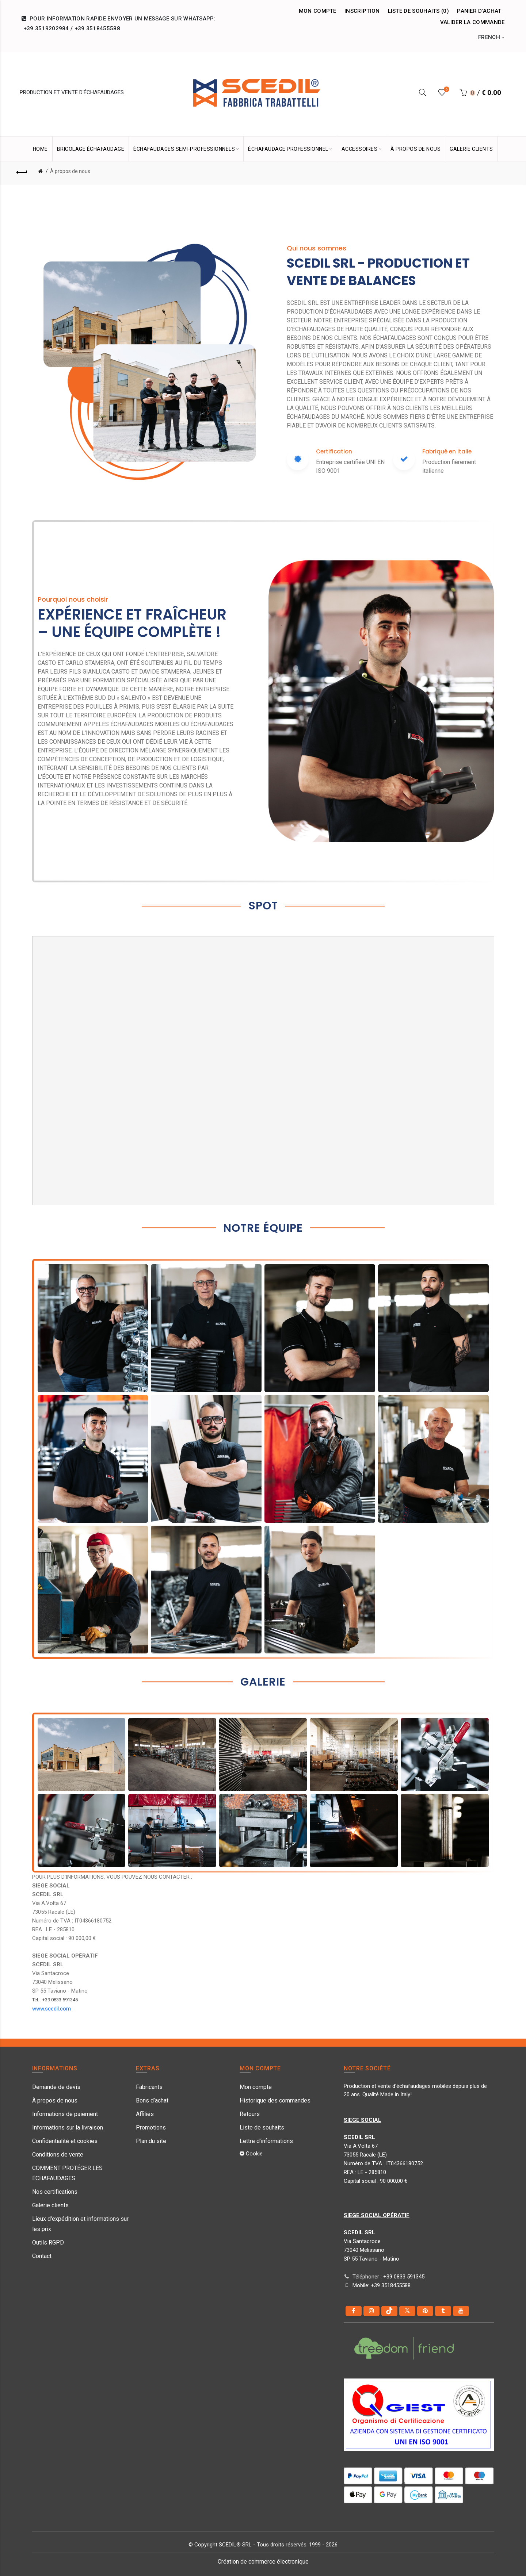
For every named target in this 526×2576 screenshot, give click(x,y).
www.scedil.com (51, 2008)
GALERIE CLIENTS (471, 149)
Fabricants (149, 2087)
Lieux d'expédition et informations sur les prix (80, 2223)
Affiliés (145, 2114)
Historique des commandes (275, 2100)
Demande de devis (56, 2087)
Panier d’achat (479, 11)
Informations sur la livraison (67, 2127)
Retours (250, 2114)
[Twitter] (407, 2311)
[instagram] (371, 2311)
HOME (40, 149)
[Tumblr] (443, 2311)
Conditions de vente (57, 2154)
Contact (42, 2256)
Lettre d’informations (266, 2141)
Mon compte (317, 11)
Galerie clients (50, 2205)
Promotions (151, 2127)
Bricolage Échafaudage (91, 149)
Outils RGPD (48, 2242)
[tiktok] (389, 2311)
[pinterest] (425, 2311)
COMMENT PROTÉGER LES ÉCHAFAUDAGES (67, 2173)
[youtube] (461, 2311)
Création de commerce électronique (263, 2561)
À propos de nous (70, 171)
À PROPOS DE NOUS (415, 149)
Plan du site (151, 2141)
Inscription (362, 11)
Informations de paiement (65, 2114)
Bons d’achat (152, 2100)
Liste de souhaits (262, 2127)
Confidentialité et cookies (65, 2141)
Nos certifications (54, 2191)
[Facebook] (354, 2311)
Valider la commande (472, 22)
